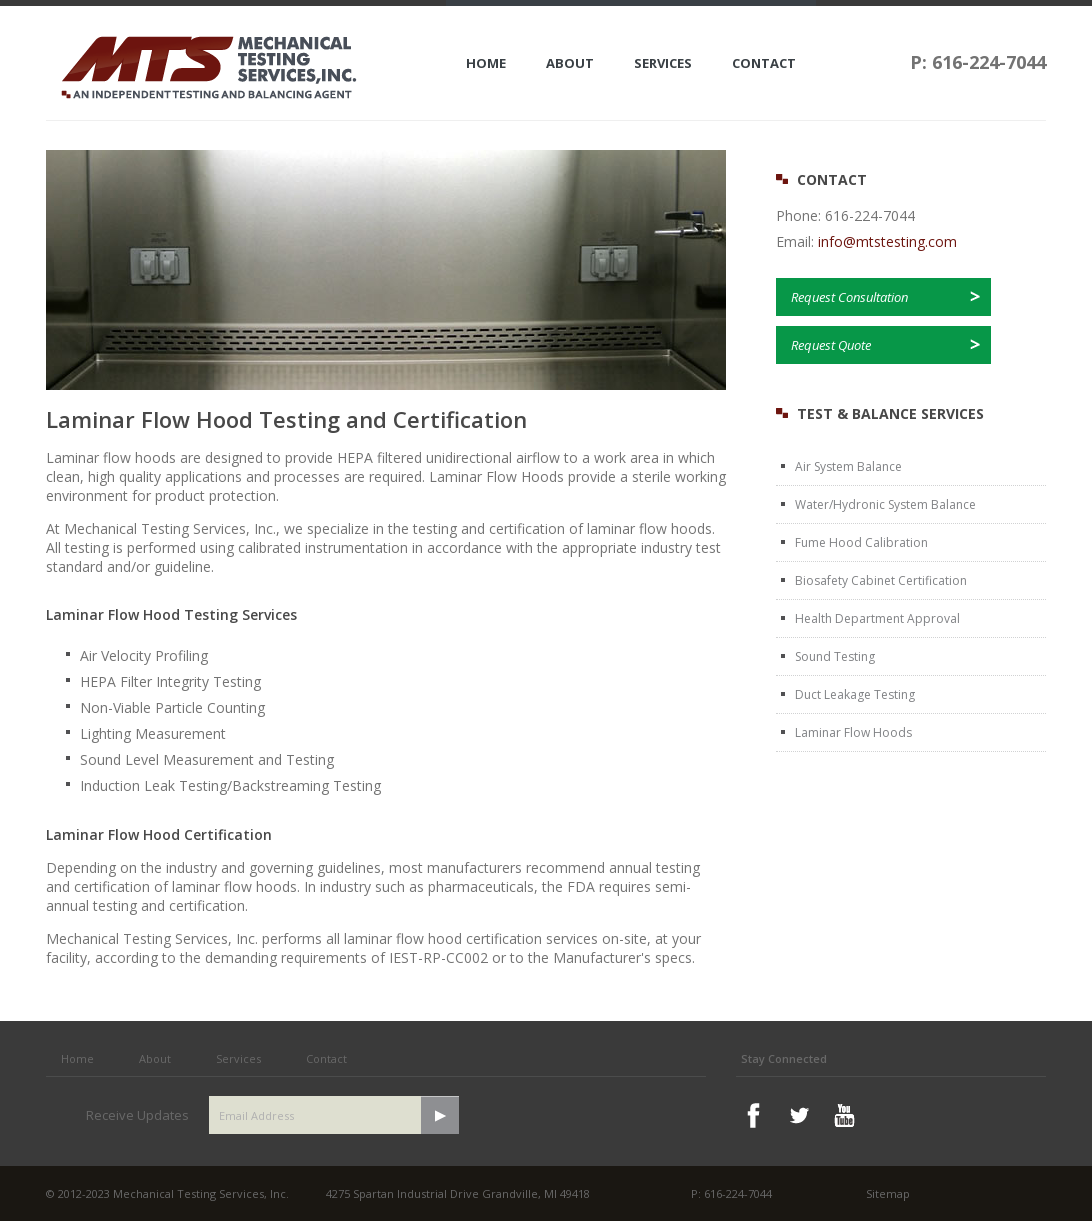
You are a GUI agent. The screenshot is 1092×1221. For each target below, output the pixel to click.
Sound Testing (835, 656)
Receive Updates (137, 1115)
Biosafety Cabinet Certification (881, 580)
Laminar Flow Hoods (853, 732)
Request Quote (831, 345)
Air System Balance (848, 466)
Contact (764, 63)
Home (486, 63)
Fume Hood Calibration (861, 542)
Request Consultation (849, 297)
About (570, 63)
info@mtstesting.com (887, 241)
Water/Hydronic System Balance (885, 504)
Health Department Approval (877, 618)
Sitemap (888, 1193)
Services (663, 63)
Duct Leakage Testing (855, 694)
